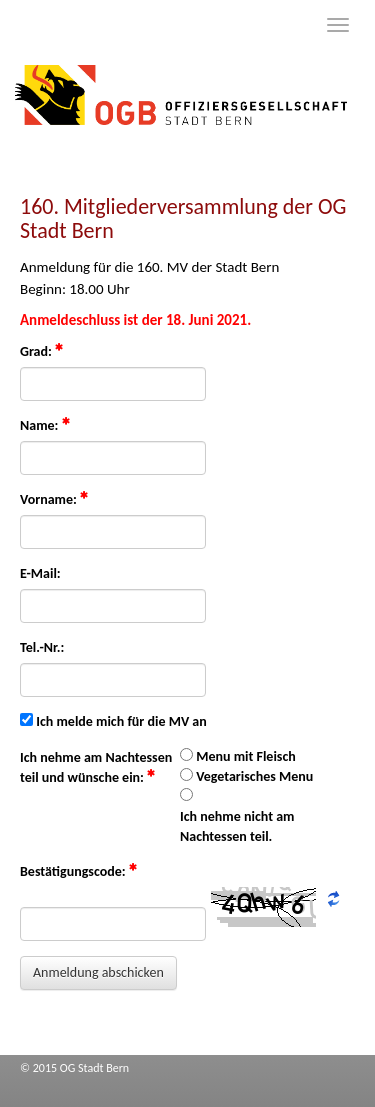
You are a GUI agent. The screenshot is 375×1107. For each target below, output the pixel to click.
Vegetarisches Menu (254, 776)
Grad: (41, 351)
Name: (45, 425)
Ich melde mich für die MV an (121, 721)
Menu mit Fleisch (246, 756)
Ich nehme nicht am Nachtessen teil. (237, 826)
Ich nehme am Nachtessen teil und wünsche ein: (96, 767)
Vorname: (54, 499)
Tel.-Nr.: (42, 647)
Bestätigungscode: (78, 871)
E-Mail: (40, 573)
